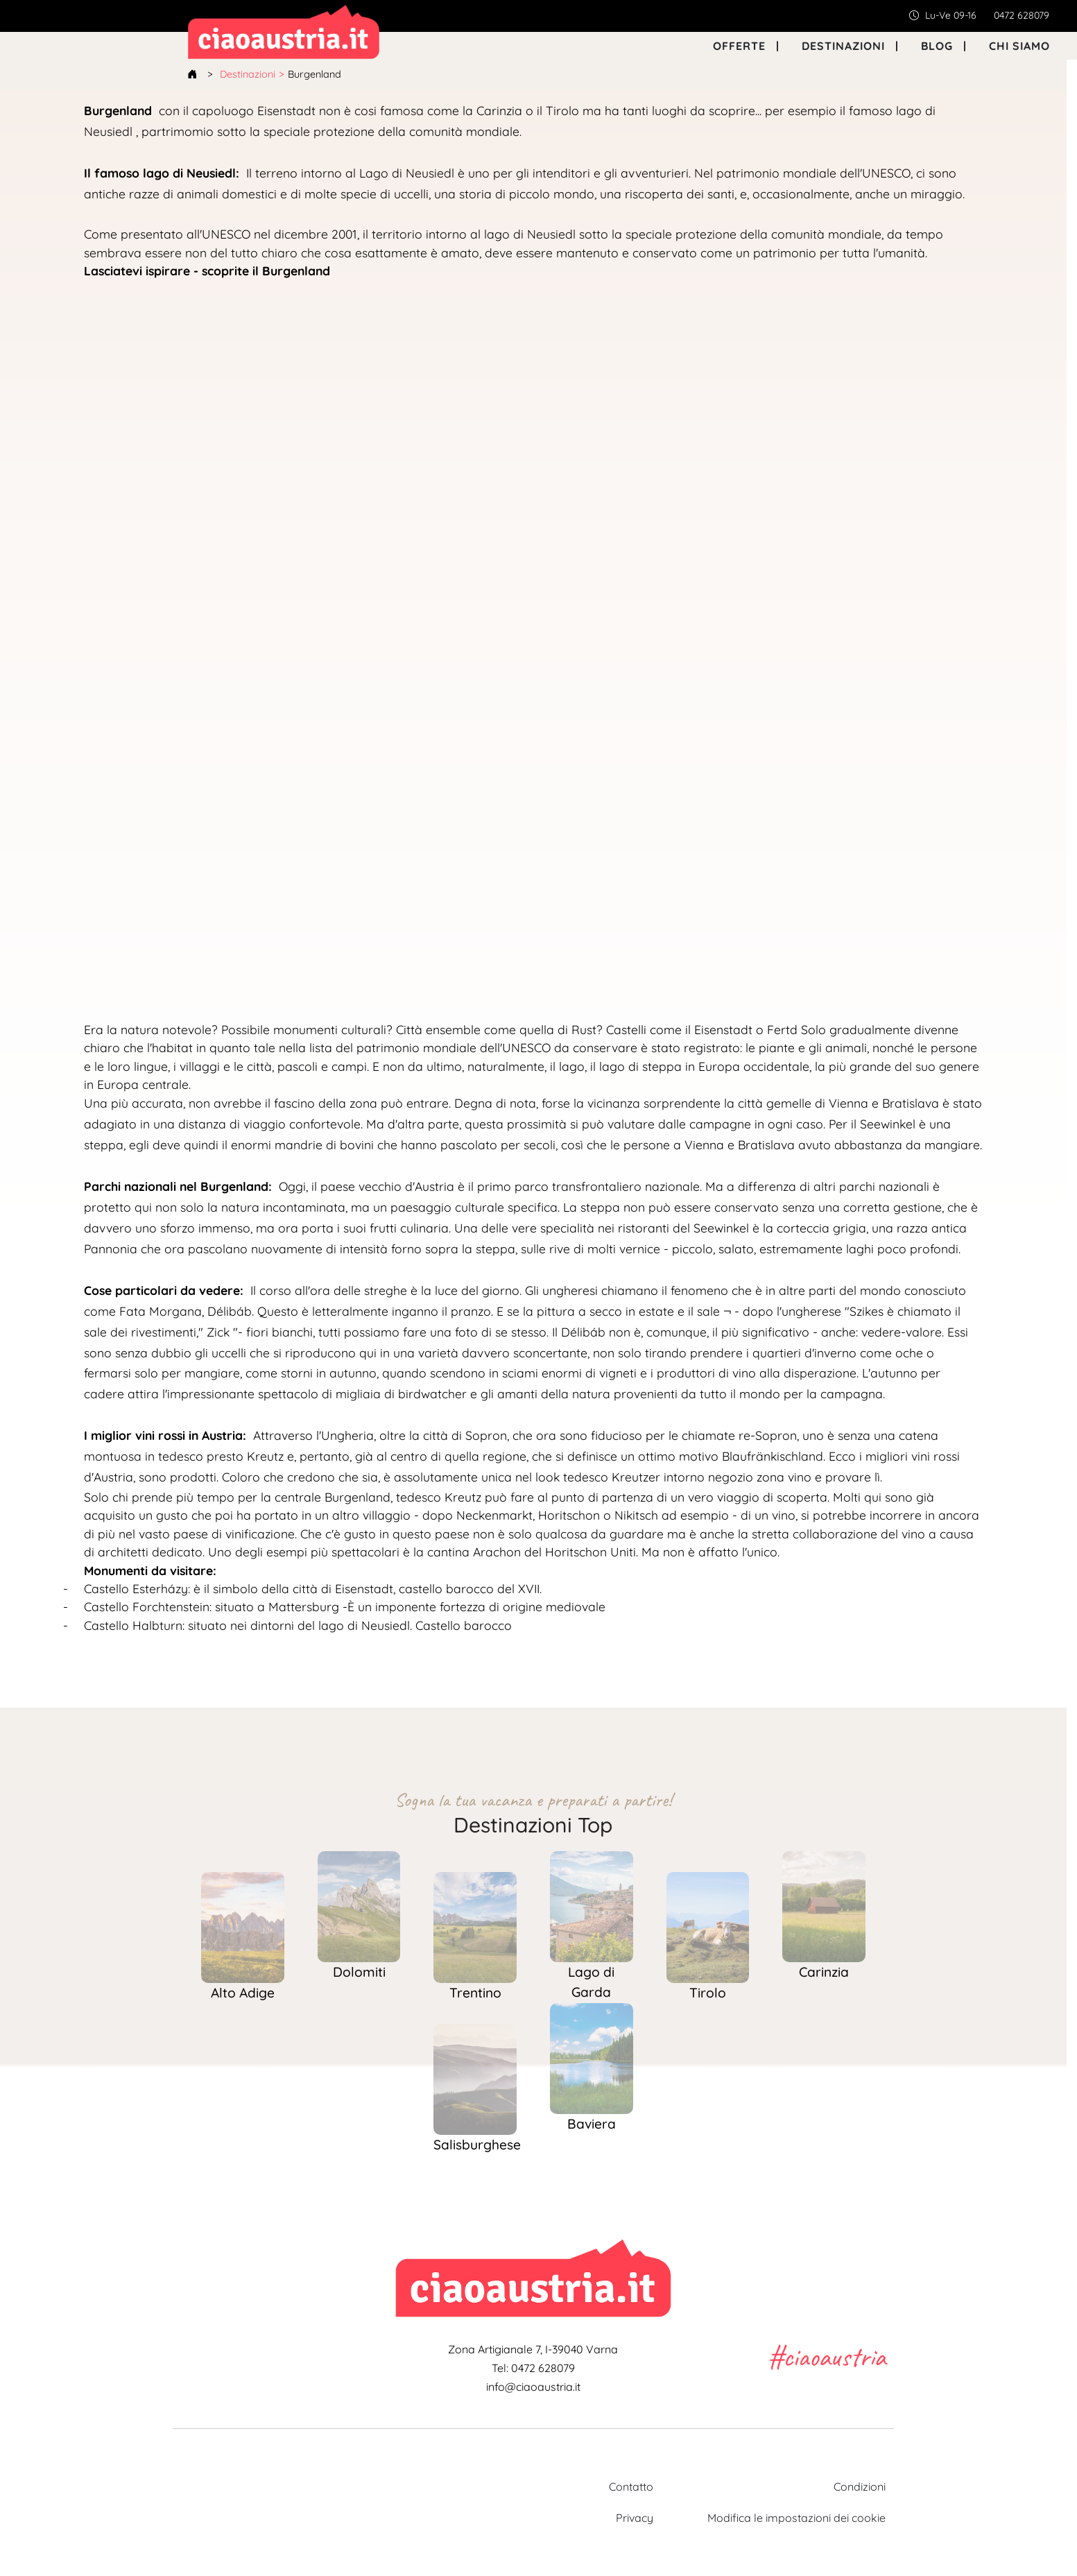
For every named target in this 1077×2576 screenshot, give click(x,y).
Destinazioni (247, 74)
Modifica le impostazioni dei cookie (796, 2518)
